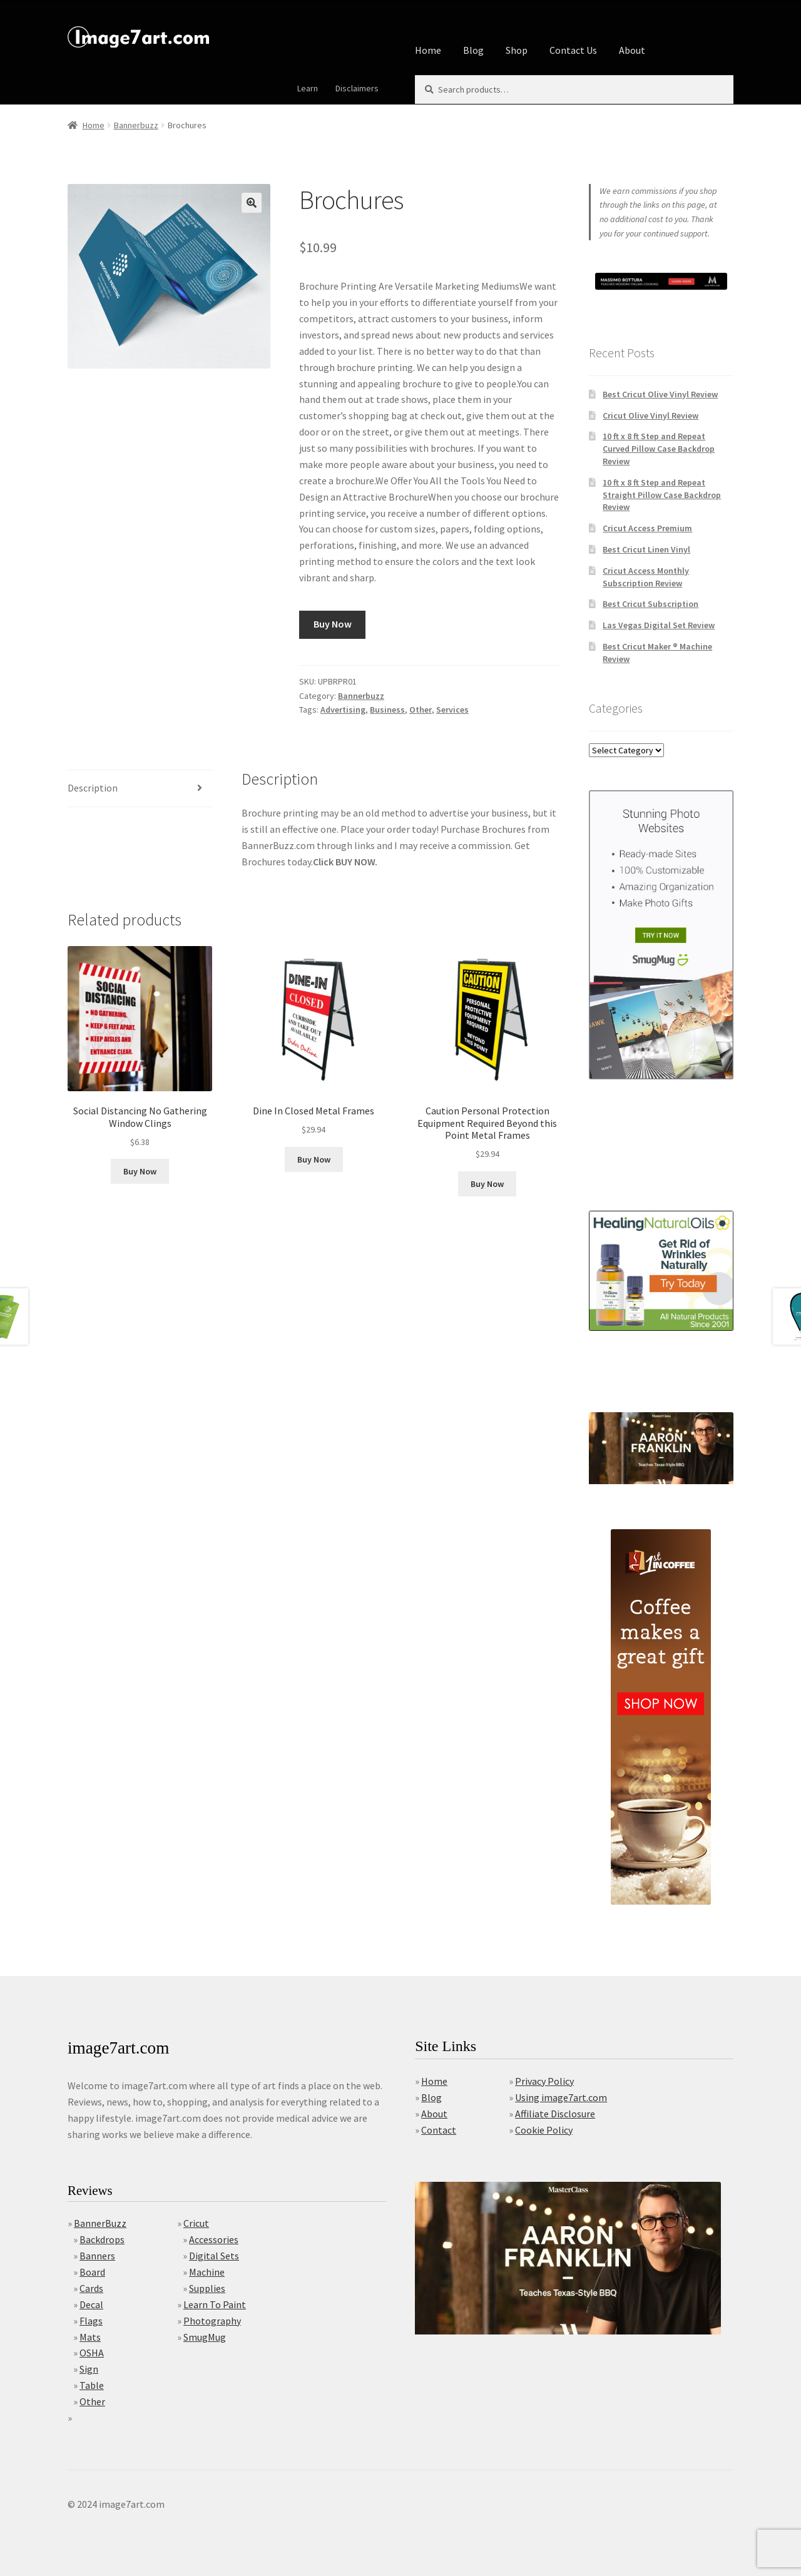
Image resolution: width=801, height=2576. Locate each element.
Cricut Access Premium (647, 528)
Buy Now (333, 624)
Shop (517, 50)
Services (452, 709)
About (632, 50)
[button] (252, 203)
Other (420, 709)
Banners (97, 2255)
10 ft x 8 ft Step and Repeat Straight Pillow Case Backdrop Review (662, 495)
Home (428, 50)
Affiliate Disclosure (555, 2113)
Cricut (196, 2223)
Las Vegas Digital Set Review (659, 625)
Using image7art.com (561, 2097)
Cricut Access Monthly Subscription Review (646, 577)
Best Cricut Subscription (650, 603)
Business (387, 709)
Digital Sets (214, 2255)
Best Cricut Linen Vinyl (646, 549)
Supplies (207, 2288)
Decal (91, 2304)
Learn (307, 88)
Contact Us (573, 50)
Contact (438, 2130)
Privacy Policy (544, 2081)
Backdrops (102, 2239)
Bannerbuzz (136, 125)
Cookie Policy (544, 2130)
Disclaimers (357, 88)
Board (92, 2272)
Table (91, 2385)
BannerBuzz (100, 2223)
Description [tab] (93, 787)
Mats (90, 2337)
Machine (207, 2272)
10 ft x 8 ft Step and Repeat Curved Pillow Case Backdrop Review (659, 448)
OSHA (91, 2352)
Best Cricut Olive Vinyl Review (660, 394)
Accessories (213, 2239)
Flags (91, 2320)
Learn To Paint (214, 2304)
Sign (88, 2369)
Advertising (342, 709)
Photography (212, 2320)
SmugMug (204, 2337)
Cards (91, 2288)
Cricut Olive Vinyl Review (650, 415)
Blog (473, 50)
